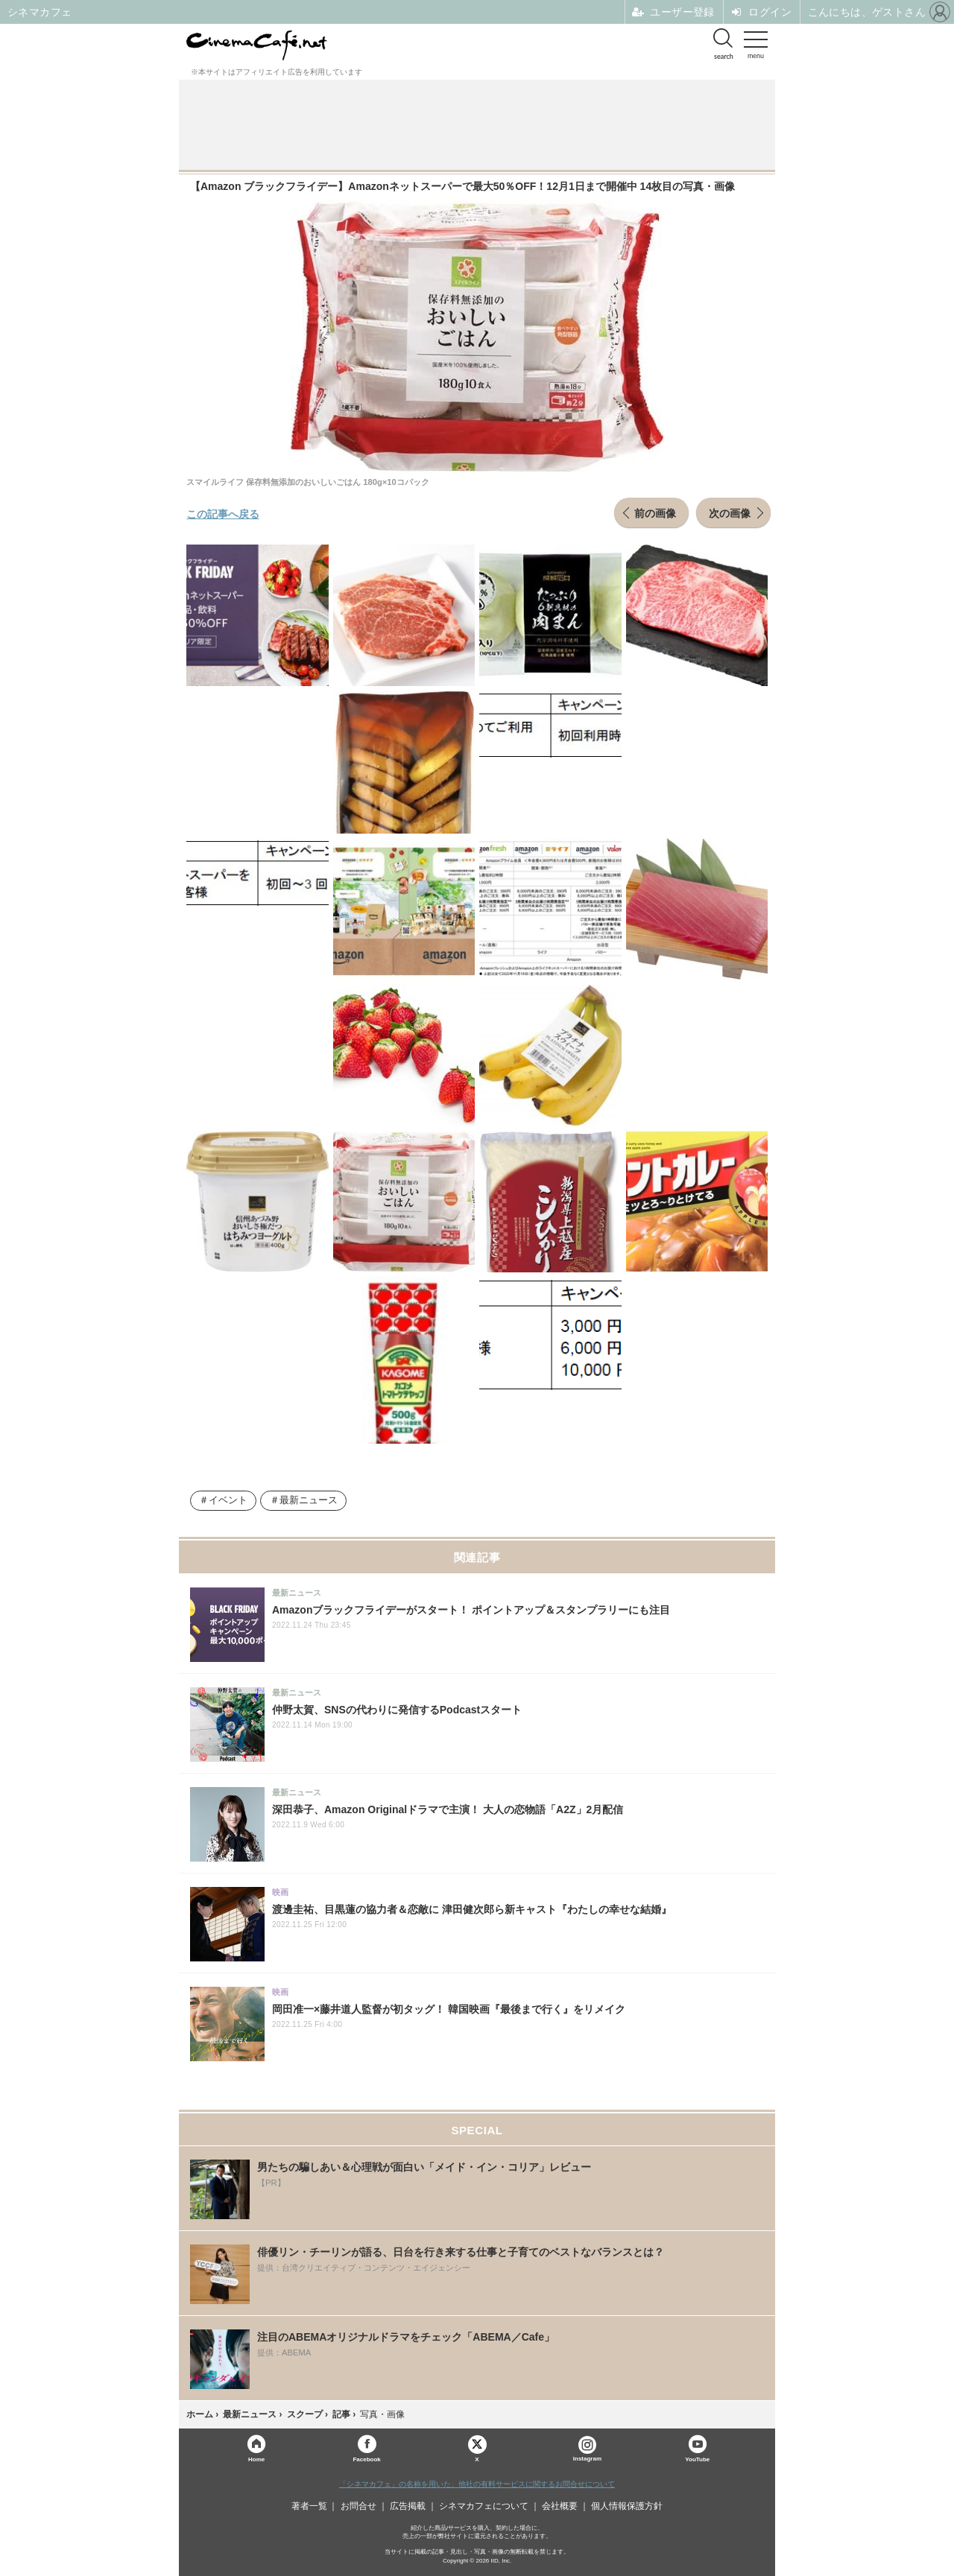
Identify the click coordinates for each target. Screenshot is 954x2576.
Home (256, 2458)
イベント (228, 1500)
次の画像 (730, 512)
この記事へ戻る (222, 513)
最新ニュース (308, 1500)
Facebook (366, 2458)
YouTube (697, 2458)
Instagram (587, 2449)
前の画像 (655, 512)
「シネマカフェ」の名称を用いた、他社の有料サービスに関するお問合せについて (477, 2484)
